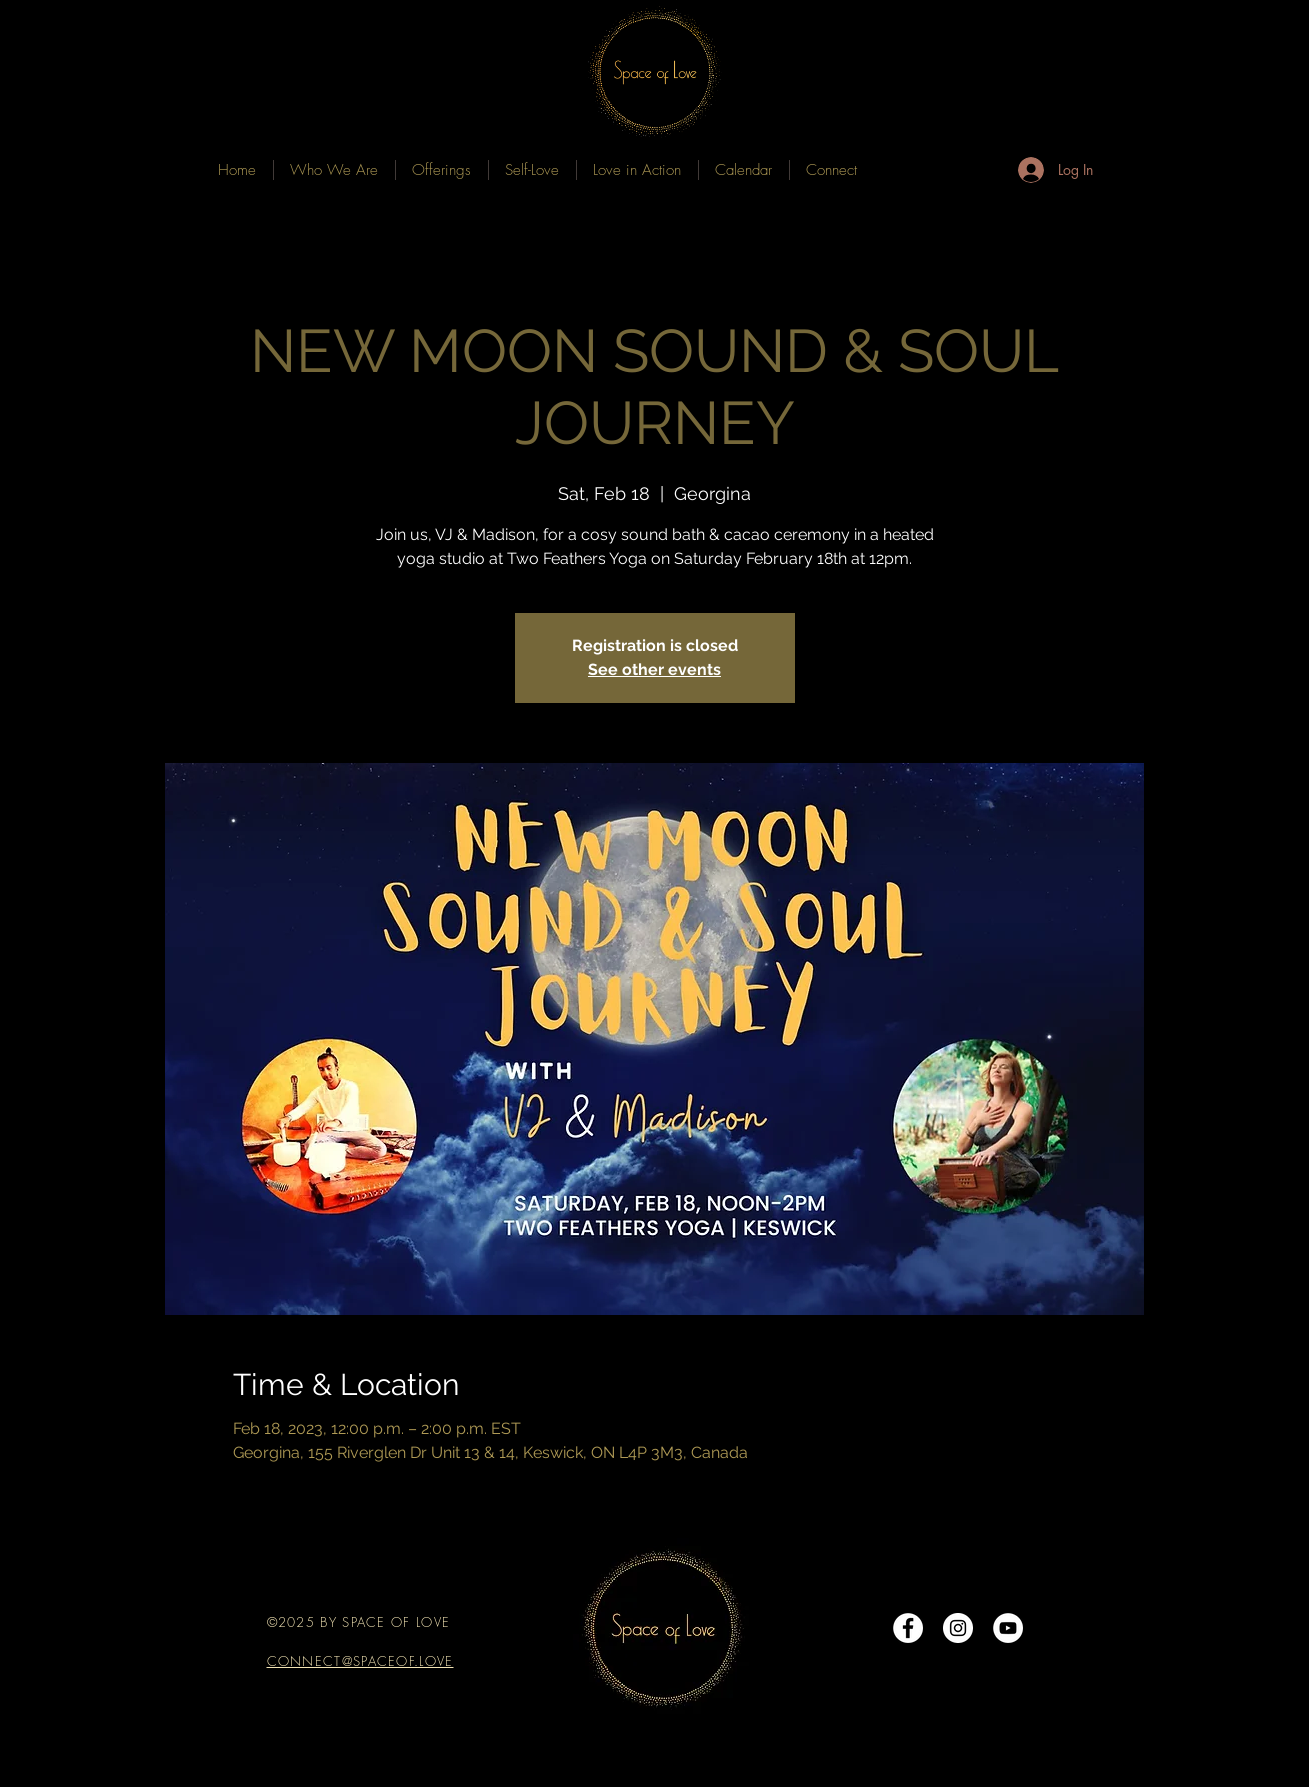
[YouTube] (1008, 1628)
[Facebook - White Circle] (908, 1628)
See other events (654, 669)
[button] (442, 170)
